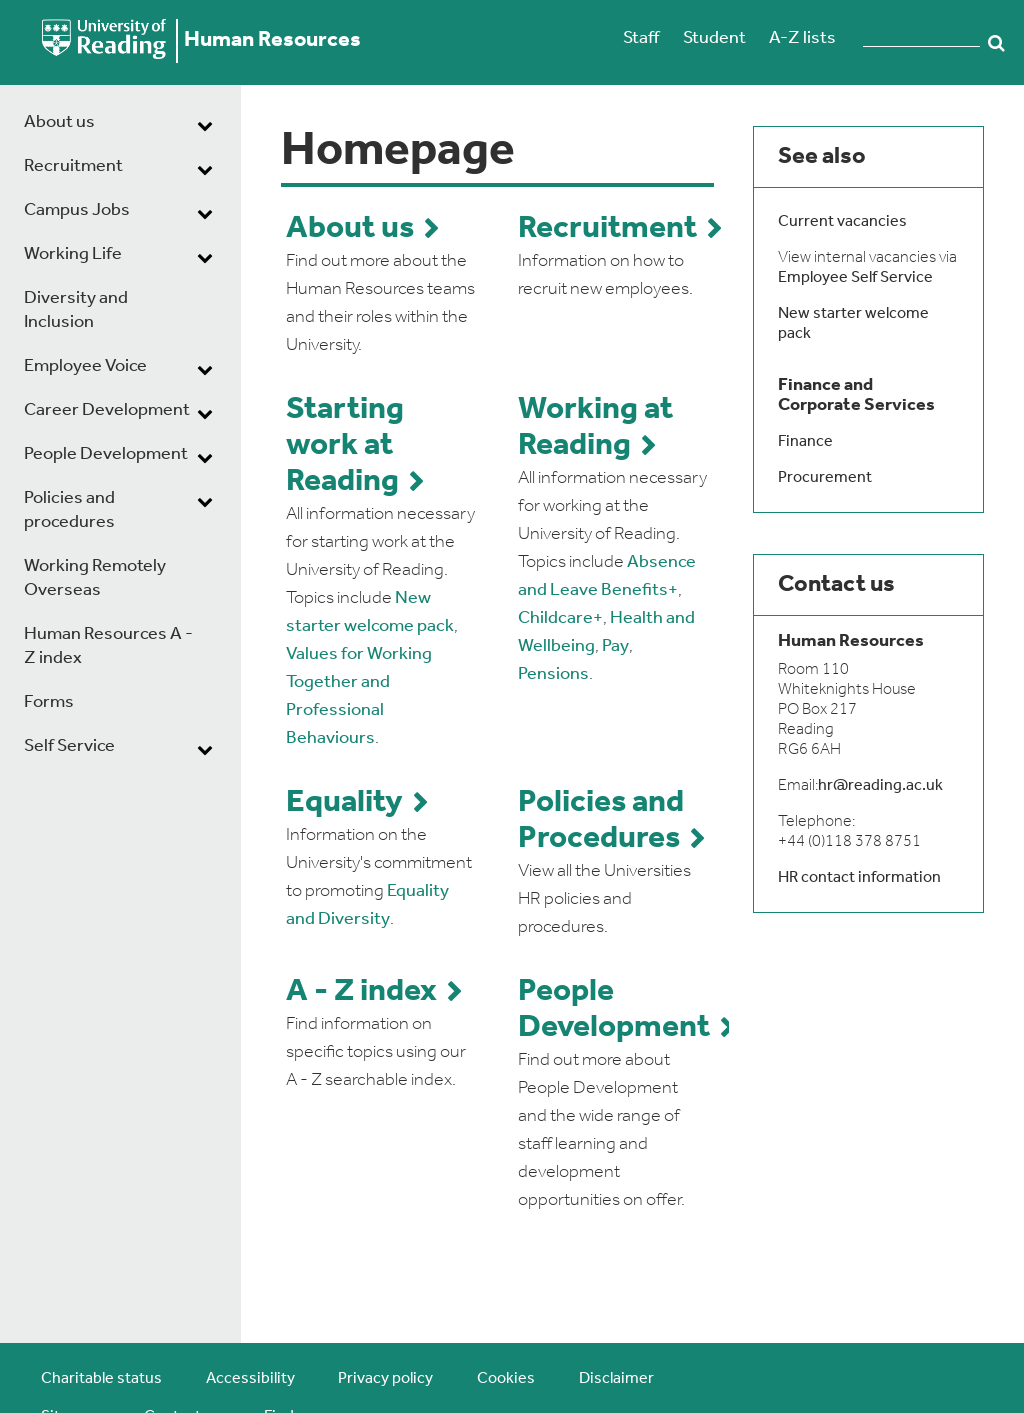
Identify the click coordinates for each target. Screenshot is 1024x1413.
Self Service (69, 746)
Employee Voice (85, 366)
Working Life (73, 254)
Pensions (553, 674)
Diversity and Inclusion (76, 310)
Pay (615, 646)
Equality (344, 803)
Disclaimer (616, 1379)
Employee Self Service (855, 278)
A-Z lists (802, 38)
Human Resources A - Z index (108, 646)
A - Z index (361, 992)
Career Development (107, 410)
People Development (106, 454)
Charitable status (101, 1379)
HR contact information (859, 878)
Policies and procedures (69, 510)
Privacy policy (385, 1379)
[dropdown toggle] (205, 125)
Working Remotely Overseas (95, 578)
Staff (641, 38)
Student (714, 38)
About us (59, 122)
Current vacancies (842, 222)
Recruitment (73, 166)
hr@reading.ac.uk (880, 786)
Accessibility (250, 1379)
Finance (805, 442)
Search (997, 43)
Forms (49, 702)
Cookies (506, 1379)
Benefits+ (639, 590)
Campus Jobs (77, 210)
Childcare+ (560, 618)
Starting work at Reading (345, 446)
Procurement (825, 478)
